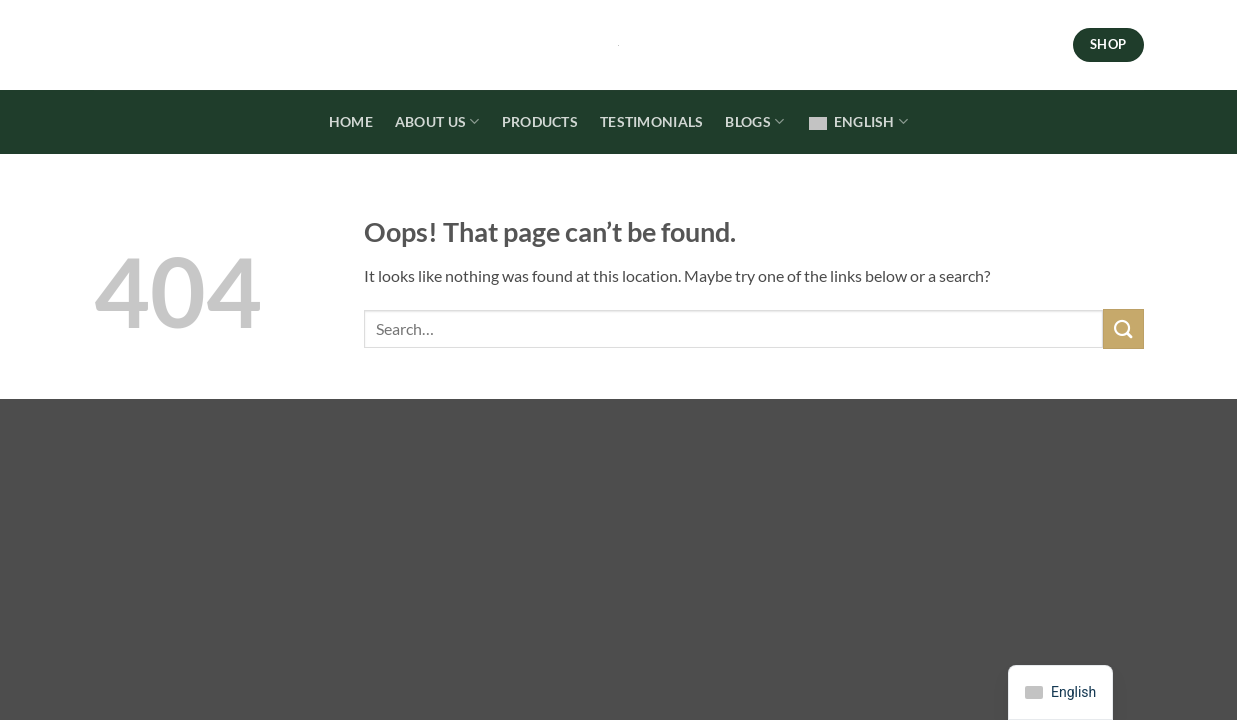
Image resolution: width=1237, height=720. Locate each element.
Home (351, 121)
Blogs (754, 121)
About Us (437, 121)
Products (540, 121)
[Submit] (1123, 328)
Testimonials (651, 121)
